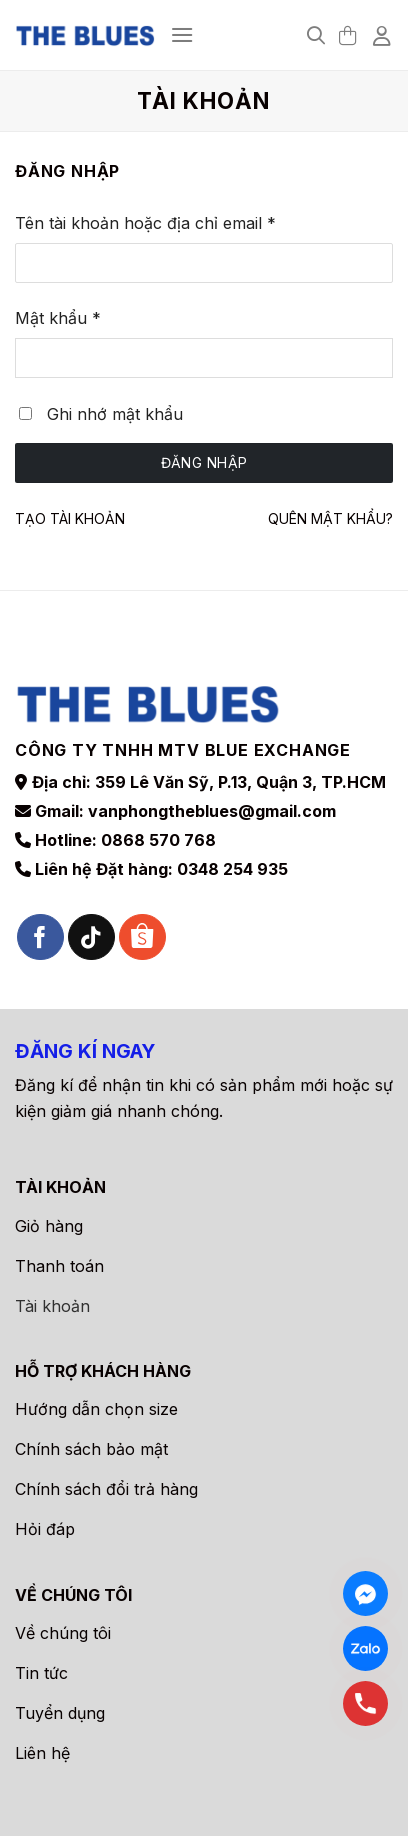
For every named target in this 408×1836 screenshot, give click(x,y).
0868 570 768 (158, 840)
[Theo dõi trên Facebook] (40, 937)
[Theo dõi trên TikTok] (91, 937)
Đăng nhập (204, 462)
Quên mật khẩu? (330, 518)
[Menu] (182, 34)
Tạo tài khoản (70, 518)
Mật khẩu (77, 319)
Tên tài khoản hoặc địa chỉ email (164, 224)
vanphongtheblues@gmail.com (212, 811)
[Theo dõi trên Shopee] (142, 937)
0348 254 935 (232, 869)
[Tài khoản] (383, 35)
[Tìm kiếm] (316, 35)
